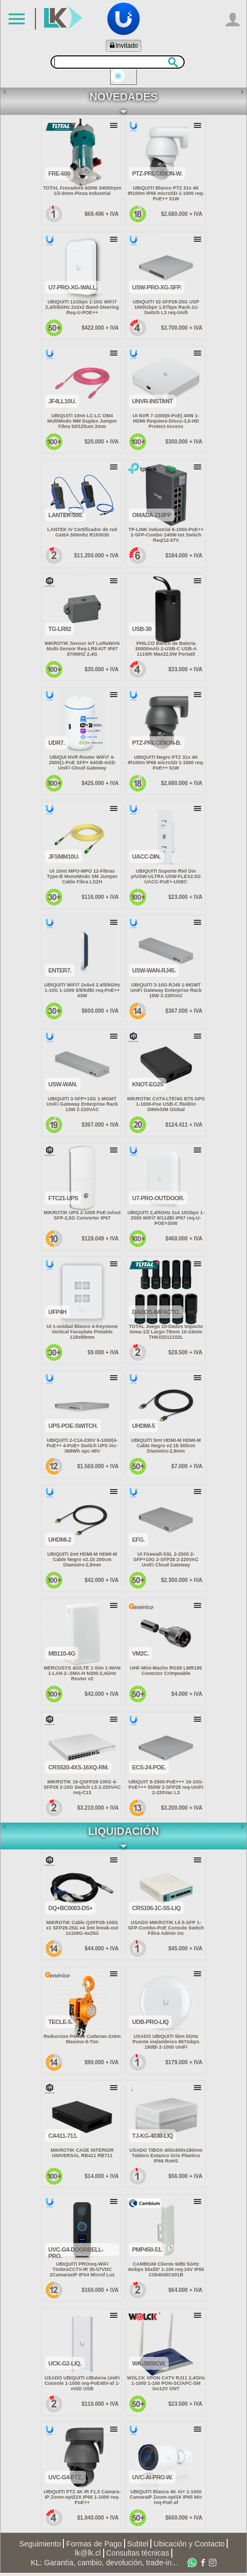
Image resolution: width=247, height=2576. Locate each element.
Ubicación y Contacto (189, 2546)
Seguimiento (40, 2546)
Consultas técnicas (137, 2556)
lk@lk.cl (87, 2556)
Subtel (138, 2546)
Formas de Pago (94, 2546)
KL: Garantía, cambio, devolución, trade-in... (104, 2566)
